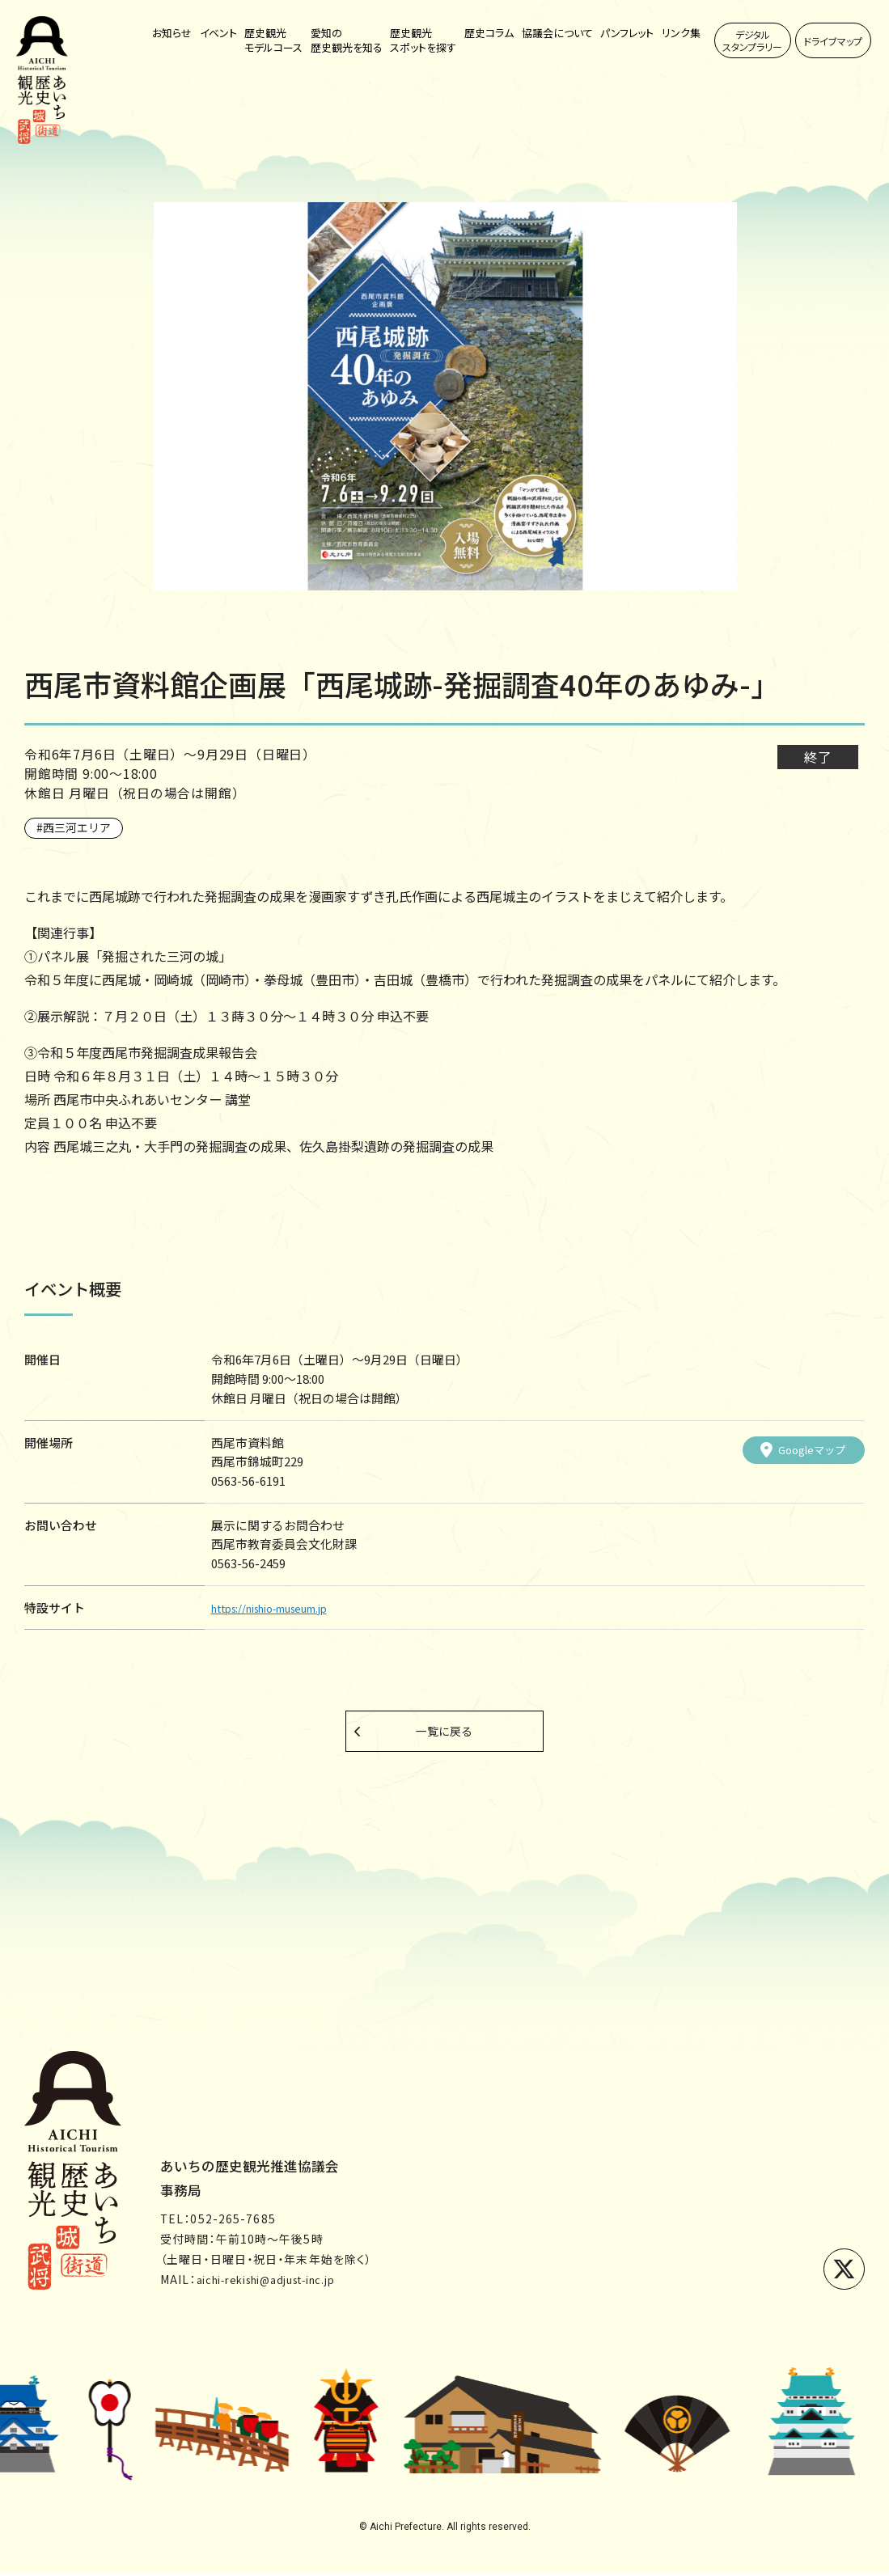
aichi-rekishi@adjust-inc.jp (281, 2282)
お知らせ (172, 32)
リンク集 (681, 32)
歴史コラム (489, 32)
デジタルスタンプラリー (752, 40)
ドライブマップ (832, 41)
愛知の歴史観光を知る (347, 40)
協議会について (557, 32)
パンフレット (627, 32)
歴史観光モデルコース (273, 40)
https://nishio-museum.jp (284, 1607)
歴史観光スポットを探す (423, 40)
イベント (218, 32)
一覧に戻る (444, 1732)
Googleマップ (798, 1448)
